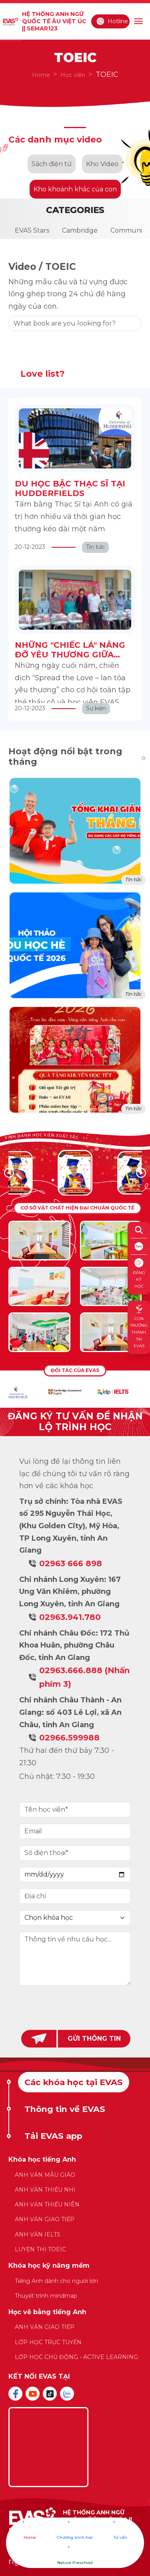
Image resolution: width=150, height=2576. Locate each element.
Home (41, 74)
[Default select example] (75, 1917)
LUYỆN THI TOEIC (40, 2249)
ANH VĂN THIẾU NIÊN (47, 2204)
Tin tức (133, 879)
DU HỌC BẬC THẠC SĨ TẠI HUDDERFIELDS (70, 488)
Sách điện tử (52, 164)
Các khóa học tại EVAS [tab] (73, 2082)
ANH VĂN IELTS (37, 2234)
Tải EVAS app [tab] (53, 2136)
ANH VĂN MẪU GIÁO (45, 2174)
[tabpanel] (74, 2262)
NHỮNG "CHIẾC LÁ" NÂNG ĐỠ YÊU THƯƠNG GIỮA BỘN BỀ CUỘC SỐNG (70, 654)
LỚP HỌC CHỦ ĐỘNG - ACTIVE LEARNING (76, 2357)
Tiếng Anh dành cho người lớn (56, 2281)
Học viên (72, 74)
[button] (141, 1173)
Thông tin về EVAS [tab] (64, 2109)
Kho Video (102, 164)
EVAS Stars (32, 230)
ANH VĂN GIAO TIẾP (44, 2219)
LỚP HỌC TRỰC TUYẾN (48, 2342)
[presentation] (75, 2007)
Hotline (112, 21)
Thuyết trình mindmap (46, 2295)
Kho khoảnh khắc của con (75, 189)
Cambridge (80, 230)
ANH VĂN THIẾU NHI (45, 2189)
